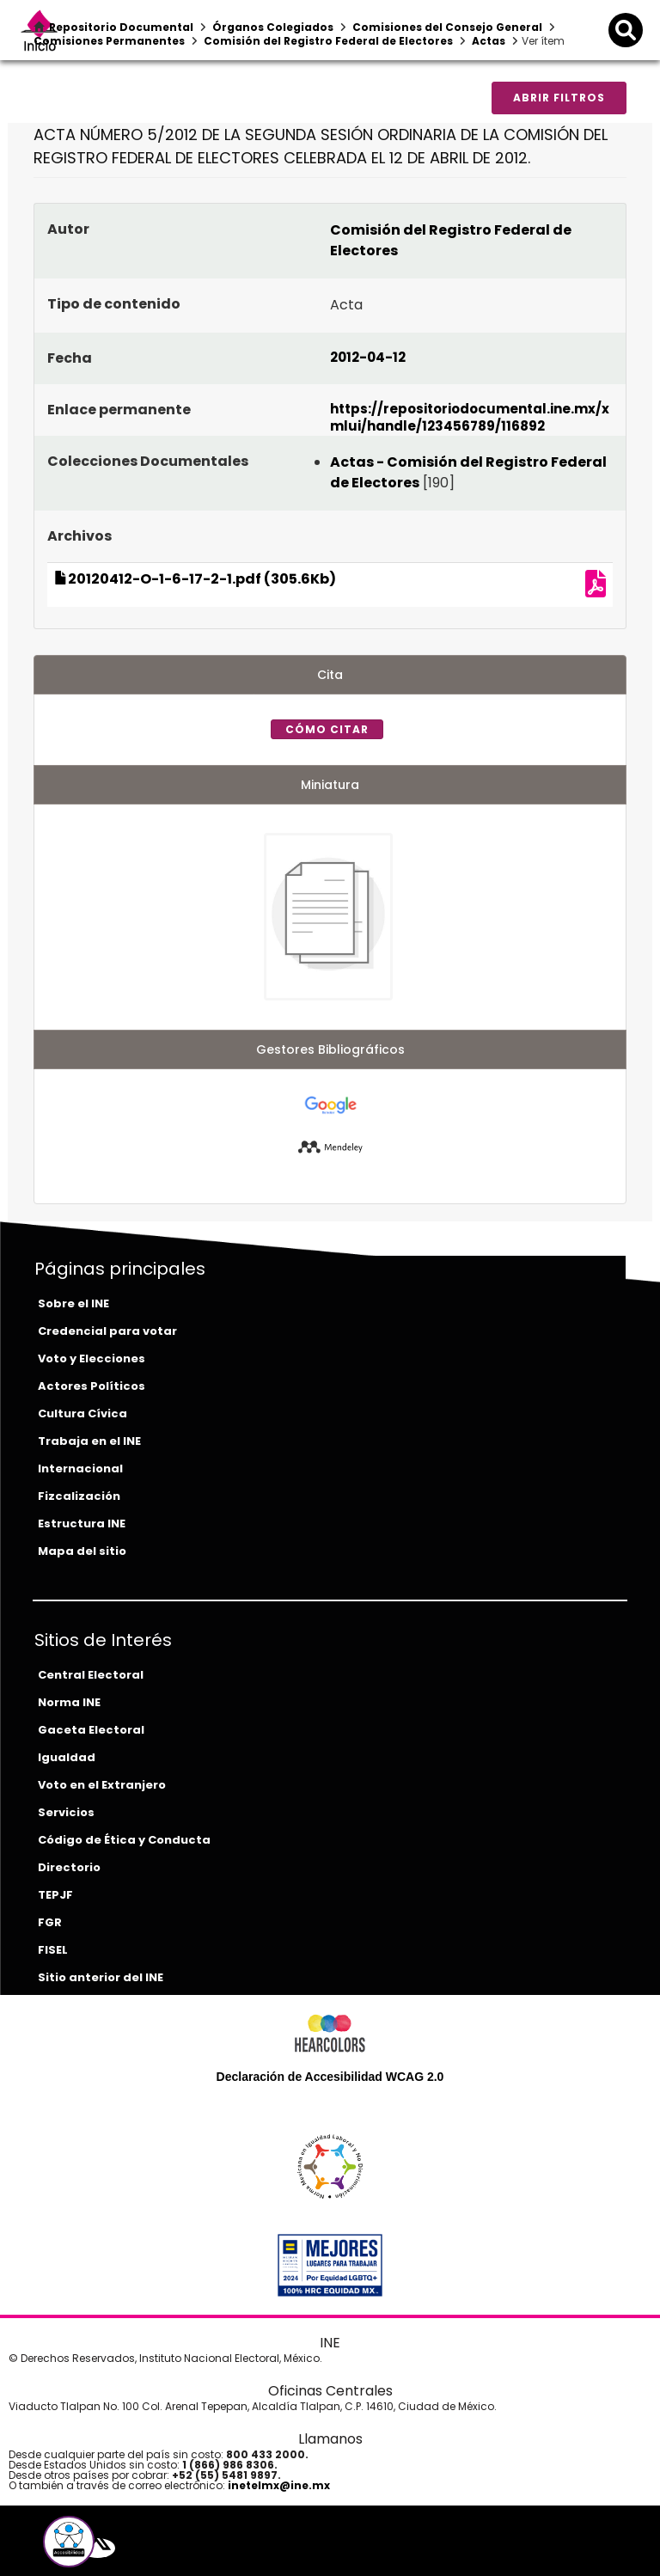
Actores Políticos (91, 1386)
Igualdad (66, 1757)
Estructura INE (81, 1523)
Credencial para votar (107, 1331)
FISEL (53, 1950)
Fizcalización (79, 1496)
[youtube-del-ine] (123, 2548)
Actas (488, 41)
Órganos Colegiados (272, 27)
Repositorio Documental (121, 27)
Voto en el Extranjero (102, 1785)
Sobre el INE (73, 1303)
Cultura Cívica (82, 1413)
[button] (69, 2541)
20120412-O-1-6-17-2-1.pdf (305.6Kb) (195, 579)
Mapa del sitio (82, 1551)
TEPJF (55, 1895)
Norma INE (69, 1702)
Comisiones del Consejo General (447, 27)
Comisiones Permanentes (109, 41)
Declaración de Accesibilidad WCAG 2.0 (330, 2076)
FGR (50, 1922)
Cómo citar (327, 729)
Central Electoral (91, 1675)
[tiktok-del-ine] (149, 2548)
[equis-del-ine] (97, 2548)
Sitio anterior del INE (100, 1977)
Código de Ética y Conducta (124, 1840)
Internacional (80, 1468)
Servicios (66, 1812)
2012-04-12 (368, 357)
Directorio (69, 1867)
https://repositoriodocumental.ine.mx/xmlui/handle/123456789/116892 (469, 417)
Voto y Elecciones (91, 1358)
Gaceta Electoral (91, 1730)
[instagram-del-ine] (137, 2548)
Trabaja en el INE (89, 1441)
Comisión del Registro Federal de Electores (328, 41)
